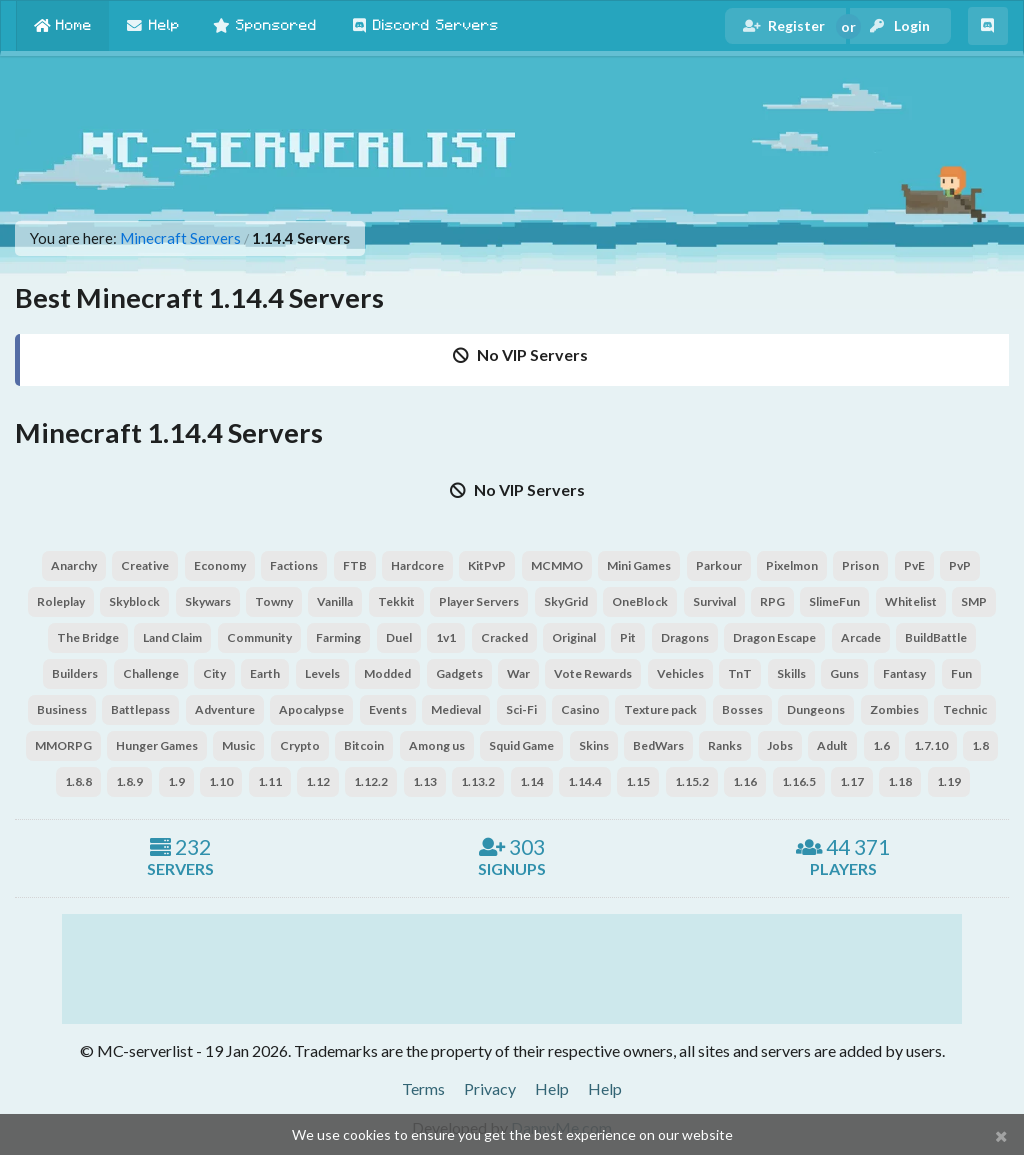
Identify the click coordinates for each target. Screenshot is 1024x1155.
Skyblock (134, 601)
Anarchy (74, 565)
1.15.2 (692, 781)
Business (62, 709)
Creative (145, 565)
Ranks (725, 745)
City (214, 673)
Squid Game (521, 745)
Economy (220, 565)
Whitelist (911, 601)
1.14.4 (585, 781)
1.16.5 (799, 781)
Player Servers (479, 601)
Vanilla (335, 601)
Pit (628, 637)
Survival (714, 601)
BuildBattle (936, 637)
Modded (387, 673)
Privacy (490, 1088)
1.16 (745, 781)
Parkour (719, 565)
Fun (961, 673)
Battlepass (140, 709)
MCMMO (557, 565)
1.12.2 (371, 781)
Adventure (225, 709)
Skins (594, 745)
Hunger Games (157, 745)
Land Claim (172, 637)
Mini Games (639, 565)
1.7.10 (931, 745)
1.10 (221, 781)
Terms (423, 1088)
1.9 (176, 781)
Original (574, 637)
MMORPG (63, 745)
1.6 (881, 745)
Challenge (151, 673)
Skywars (208, 601)
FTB (355, 565)
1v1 (446, 637)
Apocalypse (311, 709)
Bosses (742, 709)
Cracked (504, 637)
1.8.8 (78, 781)
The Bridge (88, 637)
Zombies (894, 709)
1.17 (852, 781)
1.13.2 (478, 781)
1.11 (270, 781)
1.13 (425, 781)
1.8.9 (129, 781)
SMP (974, 601)
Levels (322, 673)
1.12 (318, 781)
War (518, 673)
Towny (274, 601)
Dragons (685, 637)
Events (388, 709)
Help (552, 1088)
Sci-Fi (521, 709)
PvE (914, 565)
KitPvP (487, 565)
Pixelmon (792, 565)
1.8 (980, 745)
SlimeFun (834, 601)
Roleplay (61, 601)
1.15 (638, 781)
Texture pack (660, 709)
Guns (844, 673)
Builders (75, 673)
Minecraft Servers (180, 238)
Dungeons (816, 709)
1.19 (949, 781)
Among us (437, 745)
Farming (338, 637)
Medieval (456, 709)
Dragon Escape (774, 637)
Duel (399, 637)
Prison (860, 565)
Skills (791, 673)
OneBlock (640, 601)
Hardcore (417, 565)
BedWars (658, 745)
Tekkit (396, 601)
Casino (580, 709)
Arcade (861, 637)
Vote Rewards (593, 673)
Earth (265, 673)
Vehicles (680, 673)
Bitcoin (364, 745)
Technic (965, 709)
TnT (740, 673)
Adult (832, 745)
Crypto (300, 745)
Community (259, 637)
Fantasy (904, 673)
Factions (294, 565)
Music (238, 745)
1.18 (900, 781)
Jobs (780, 745)
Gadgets (459, 673)
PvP (960, 565)
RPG (772, 601)
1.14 (532, 781)
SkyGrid (566, 601)
